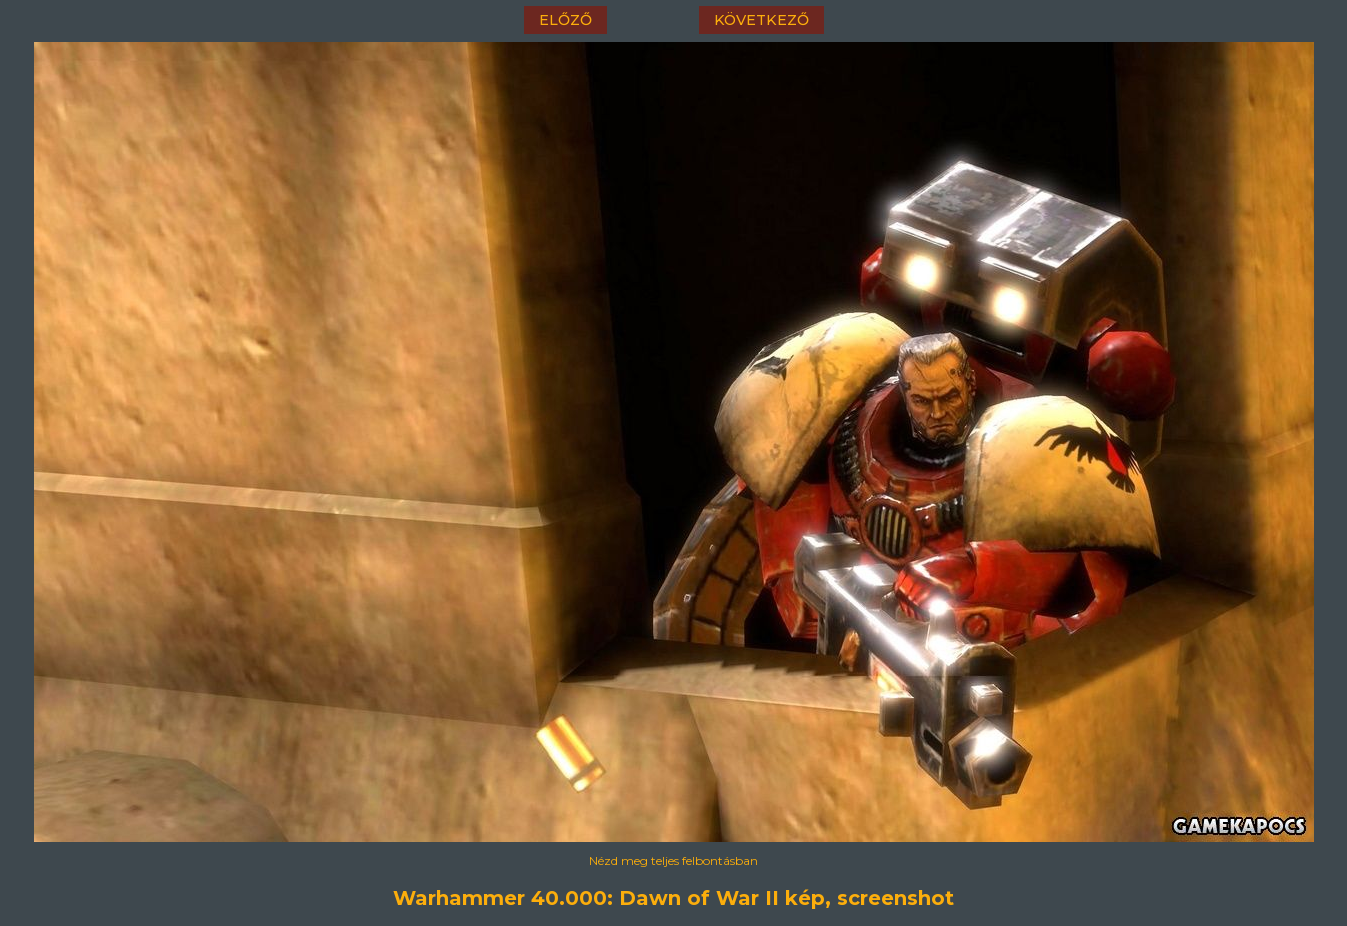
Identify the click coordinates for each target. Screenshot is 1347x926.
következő (761, 20)
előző (565, 20)
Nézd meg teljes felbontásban (673, 860)
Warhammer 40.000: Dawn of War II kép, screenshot (673, 898)
